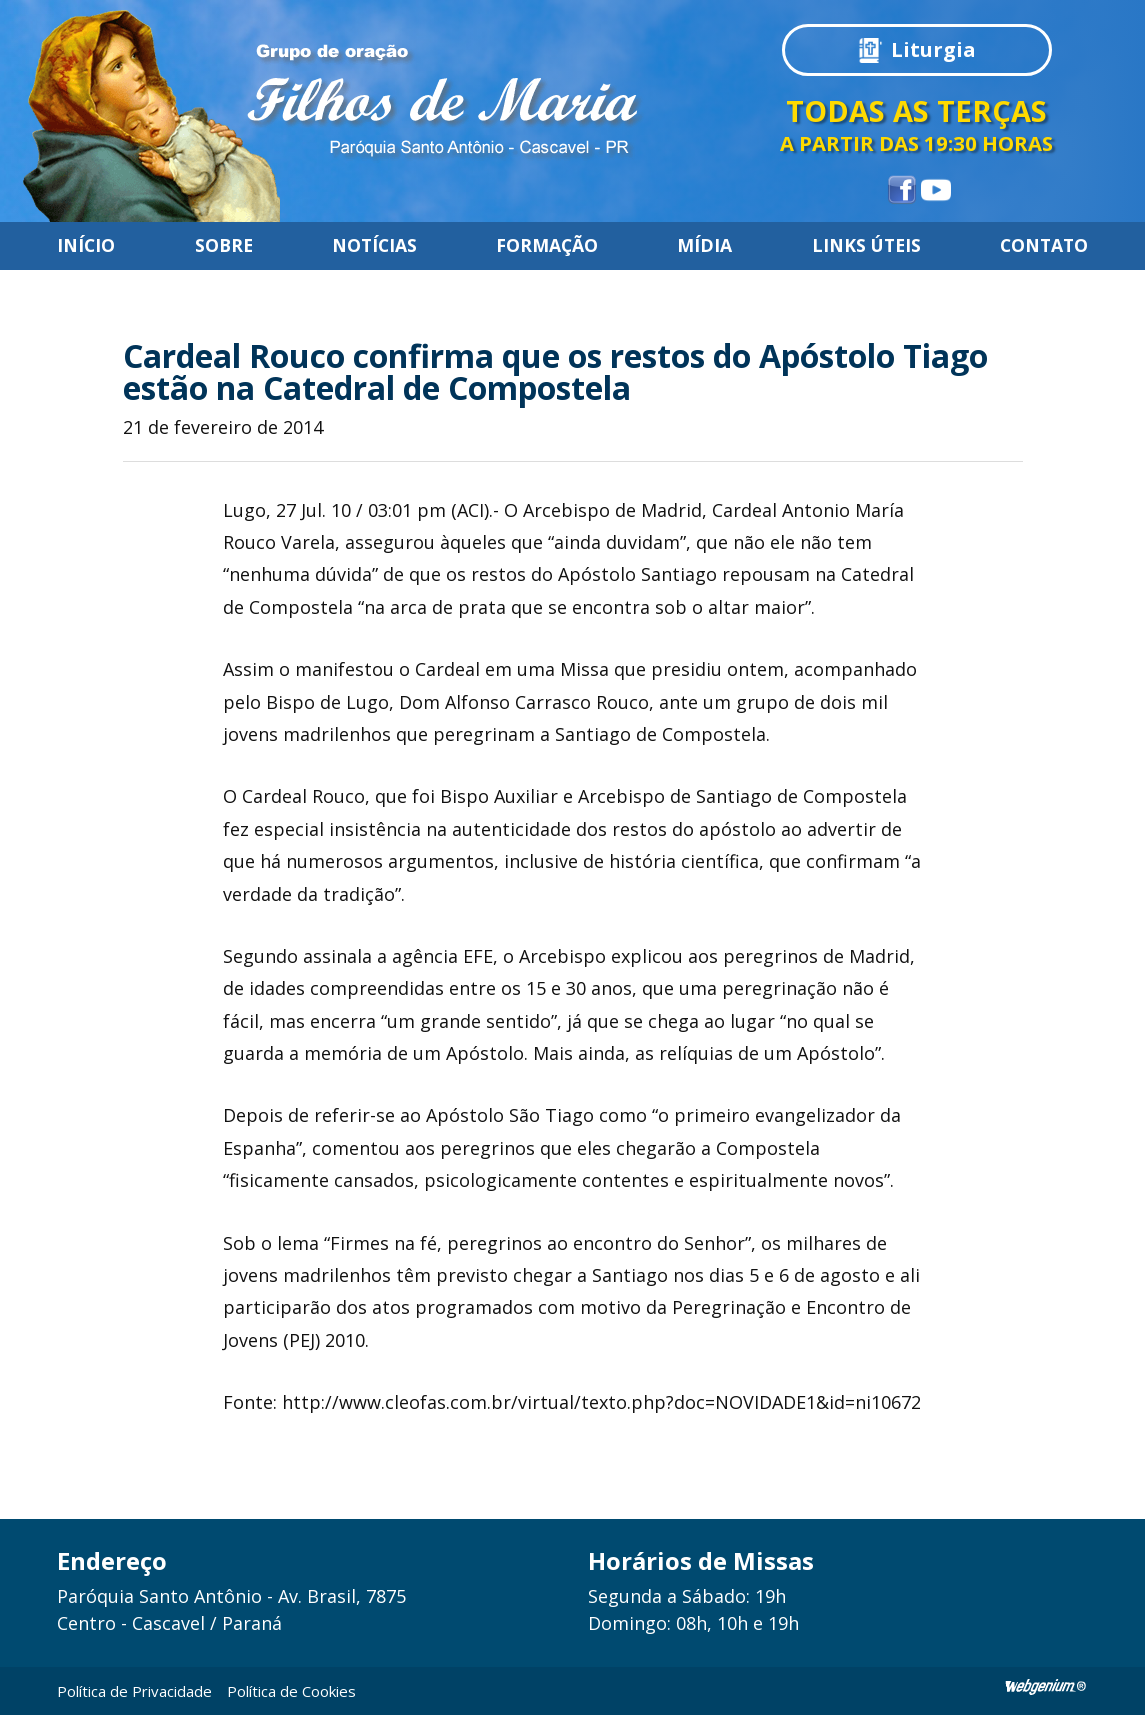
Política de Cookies (291, 1691)
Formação (547, 246)
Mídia (704, 246)
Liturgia (933, 49)
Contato (1044, 246)
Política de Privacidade (134, 1691)
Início (86, 246)
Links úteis (866, 246)
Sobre (224, 246)
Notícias (374, 246)
